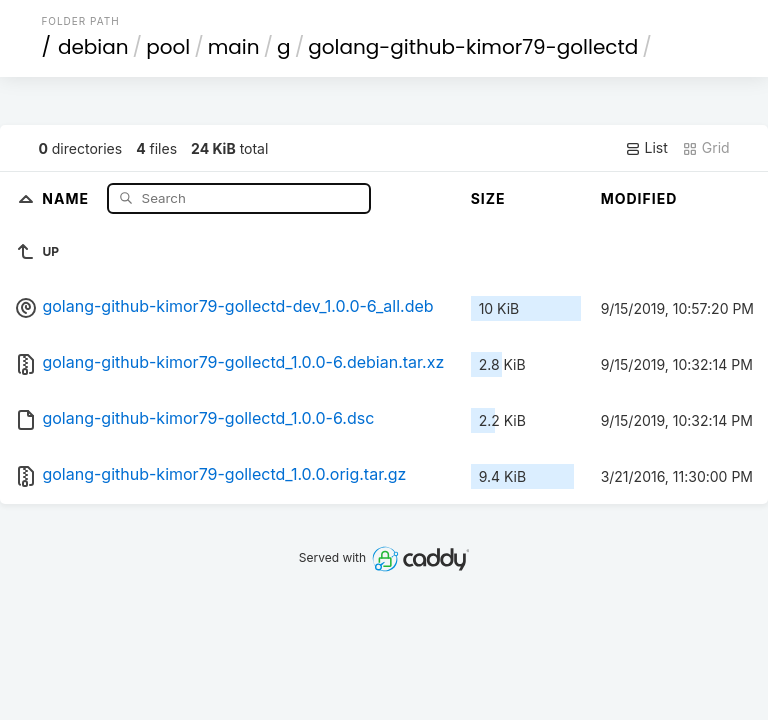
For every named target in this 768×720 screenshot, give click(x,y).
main (234, 47)
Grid (706, 148)
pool (168, 47)
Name (67, 197)
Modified (639, 198)
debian (93, 47)
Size (488, 198)
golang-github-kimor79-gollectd (473, 47)
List (646, 148)
